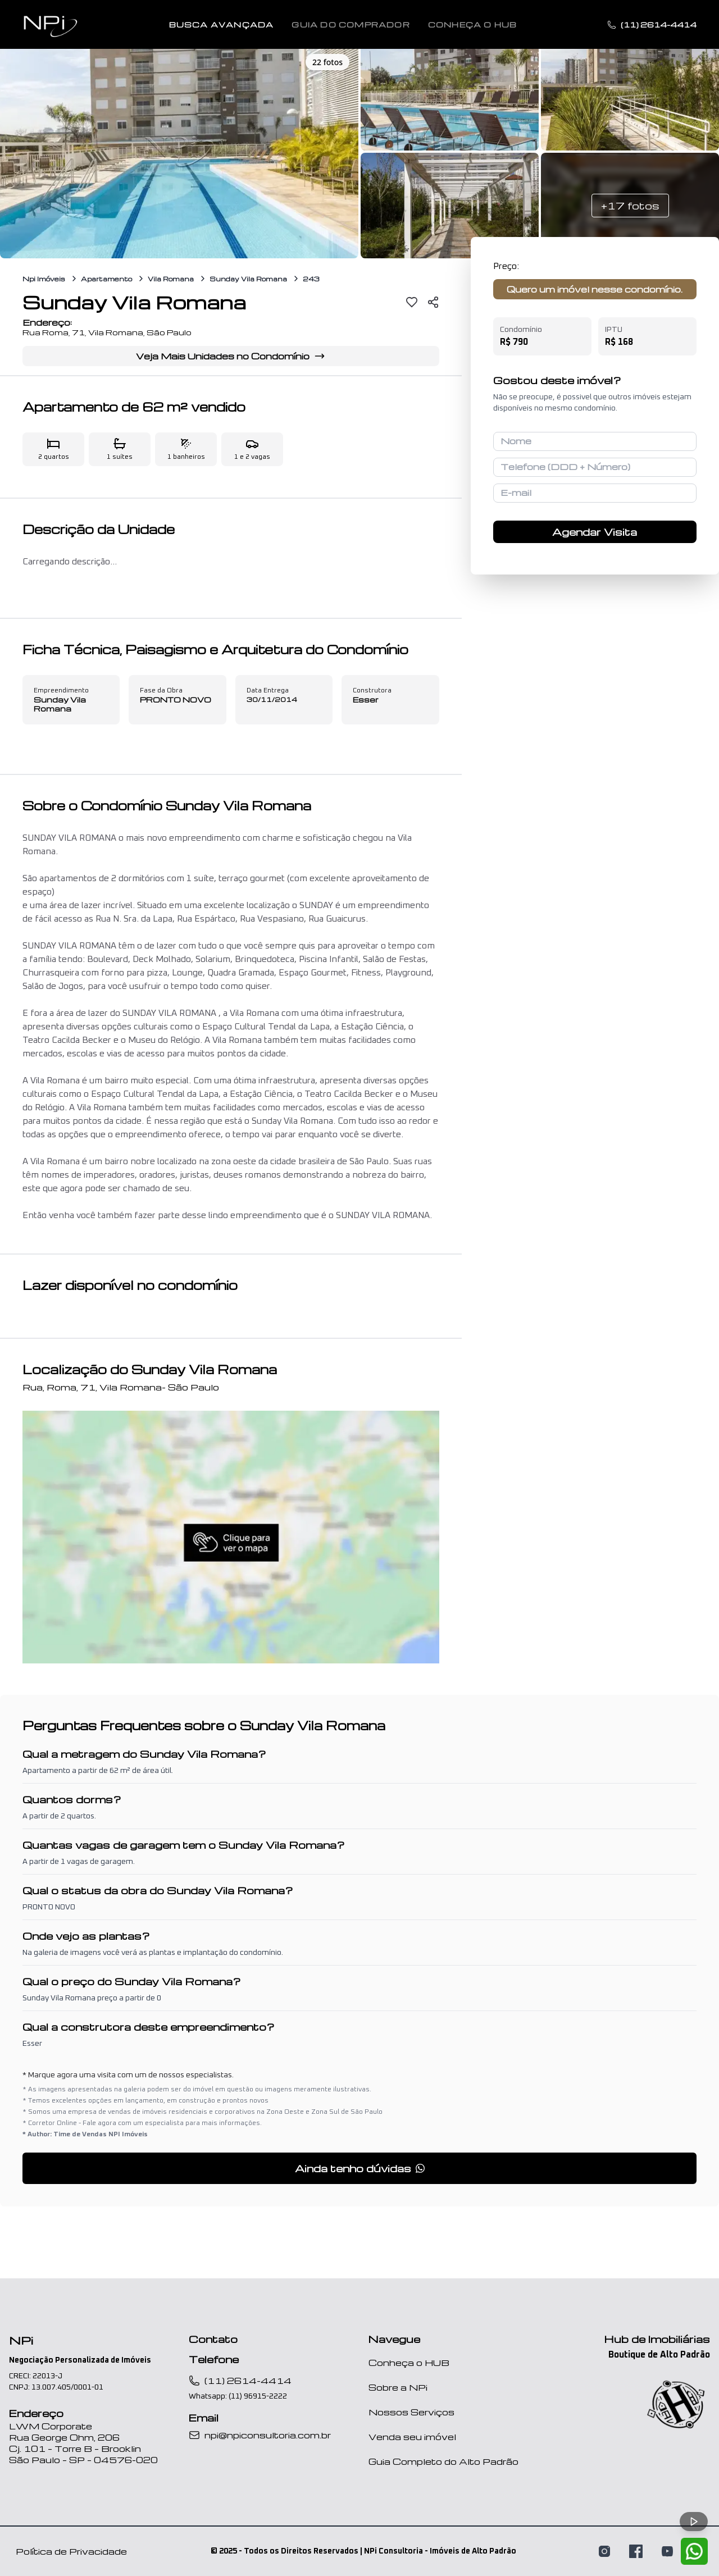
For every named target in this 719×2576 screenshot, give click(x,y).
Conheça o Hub (472, 24)
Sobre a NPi (397, 2387)
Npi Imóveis (43, 279)
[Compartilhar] (433, 302)
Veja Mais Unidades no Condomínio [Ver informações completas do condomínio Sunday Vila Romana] (230, 356)
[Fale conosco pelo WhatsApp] (694, 2551)
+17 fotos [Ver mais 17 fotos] (630, 205)
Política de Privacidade (71, 2551)
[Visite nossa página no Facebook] (636, 2551)
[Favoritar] (412, 302)
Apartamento (106, 279)
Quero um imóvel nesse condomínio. (594, 289)
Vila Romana (171, 279)
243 (311, 279)
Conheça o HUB (408, 2362)
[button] (179, 151)
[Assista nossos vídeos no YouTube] (667, 2551)
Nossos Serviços (411, 2412)
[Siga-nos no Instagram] (604, 2551)
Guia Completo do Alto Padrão (443, 2461)
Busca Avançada (221, 24)
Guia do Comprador (350, 24)
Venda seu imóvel (412, 2436)
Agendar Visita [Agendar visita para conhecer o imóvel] (594, 531)
